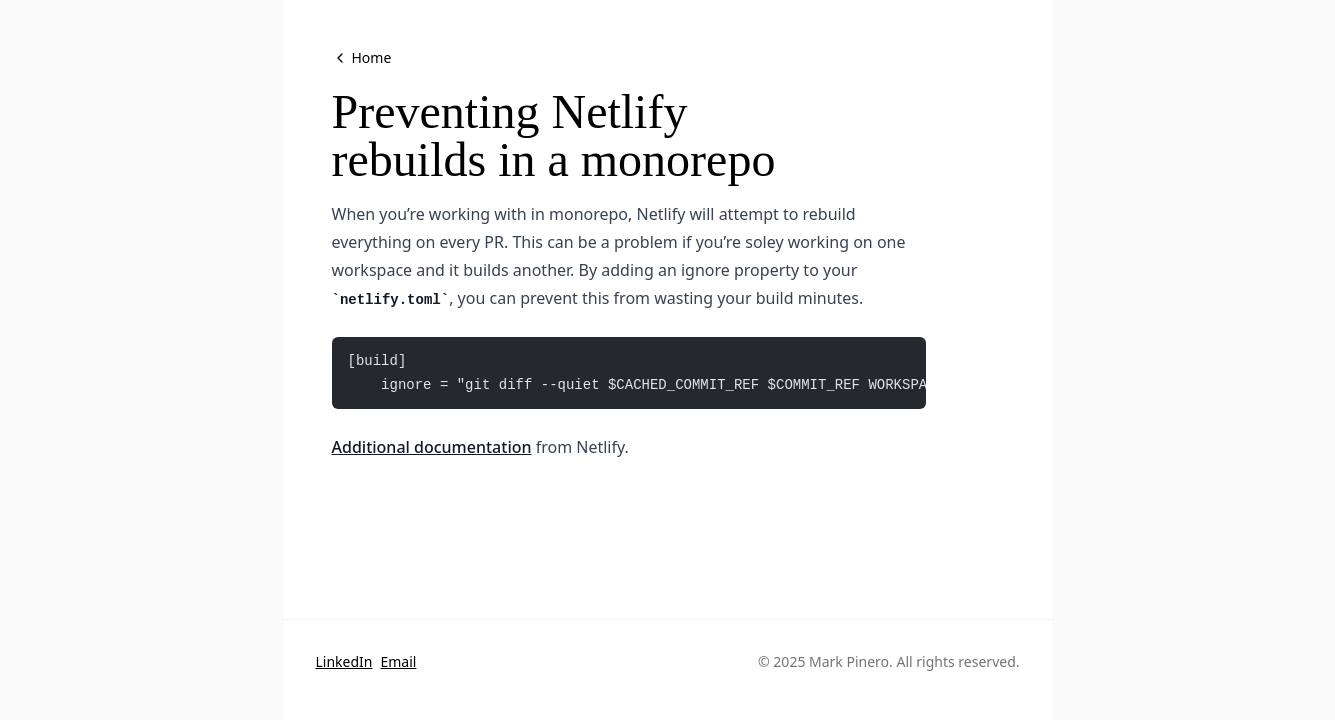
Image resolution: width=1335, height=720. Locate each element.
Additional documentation (432, 447)
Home (362, 58)
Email (398, 661)
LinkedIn (344, 661)
